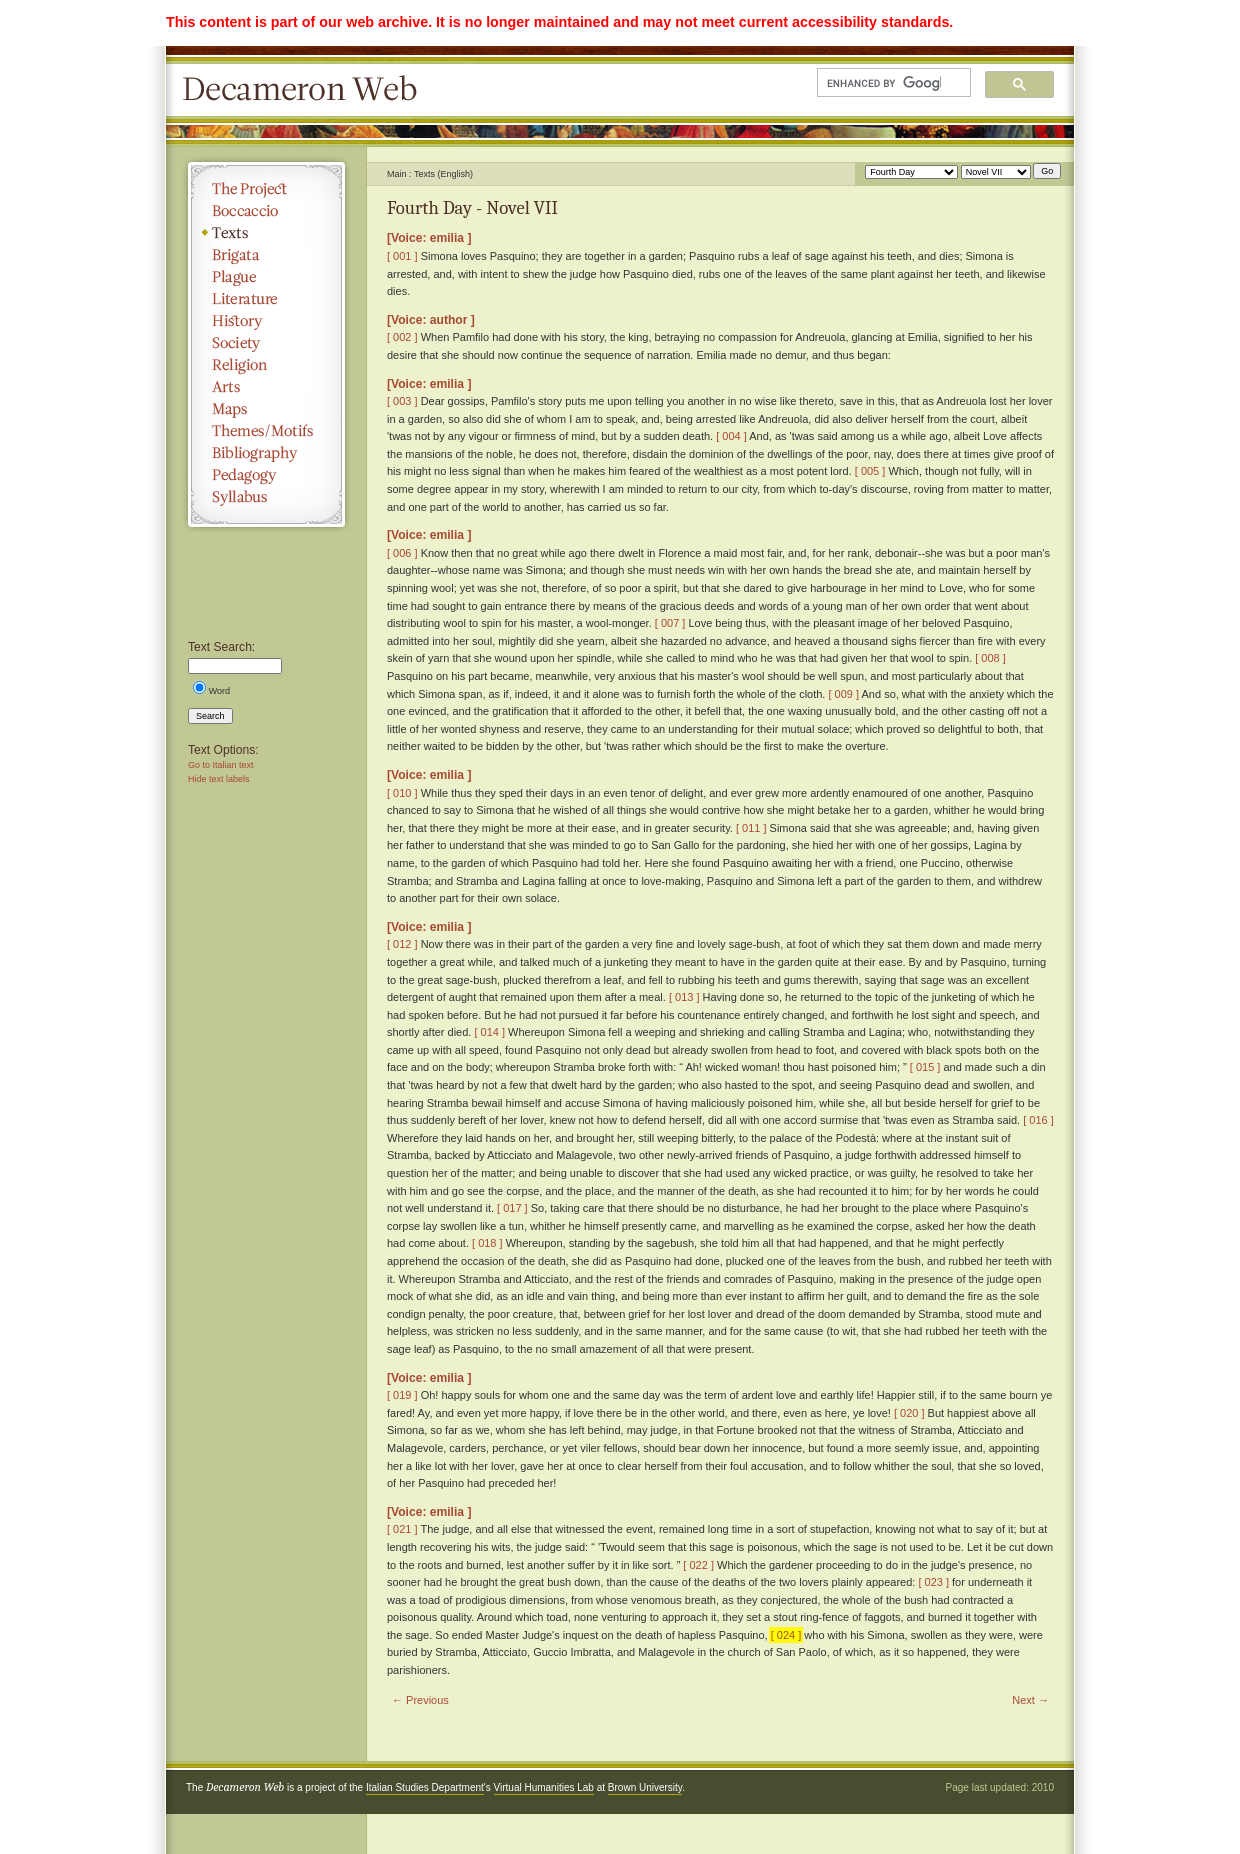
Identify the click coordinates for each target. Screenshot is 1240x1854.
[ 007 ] (670, 623)
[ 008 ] (990, 658)
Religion (266, 365)
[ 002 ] (402, 337)
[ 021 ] (402, 1529)
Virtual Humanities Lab (544, 1787)
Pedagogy (266, 475)
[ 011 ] (751, 828)
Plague (266, 277)
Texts (266, 233)
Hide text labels (219, 779)
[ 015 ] (925, 1067)
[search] (884, 83)
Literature (266, 299)
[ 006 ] (402, 553)
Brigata (266, 255)
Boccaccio (266, 211)
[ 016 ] (1038, 1120)
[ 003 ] (402, 401)
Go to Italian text (221, 765)
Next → (1030, 1700)
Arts (266, 387)
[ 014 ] (489, 1032)
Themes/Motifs (266, 431)
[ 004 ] (731, 436)
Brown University (645, 1787)
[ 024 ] (786, 1635)
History (266, 321)
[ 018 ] (487, 1243)
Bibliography (266, 453)
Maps (266, 409)
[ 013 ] (684, 997)
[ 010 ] (402, 793)
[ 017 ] (512, 1208)
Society (266, 343)
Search (210, 716)
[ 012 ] (402, 944)
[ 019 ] (402, 1395)
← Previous (420, 1700)
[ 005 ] (870, 471)
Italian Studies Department (425, 1787)
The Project (266, 189)
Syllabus (266, 497)
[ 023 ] (933, 1582)
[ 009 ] (843, 694)
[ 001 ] (402, 256)
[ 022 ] (698, 1565)
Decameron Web (306, 90)
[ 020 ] (909, 1413)
